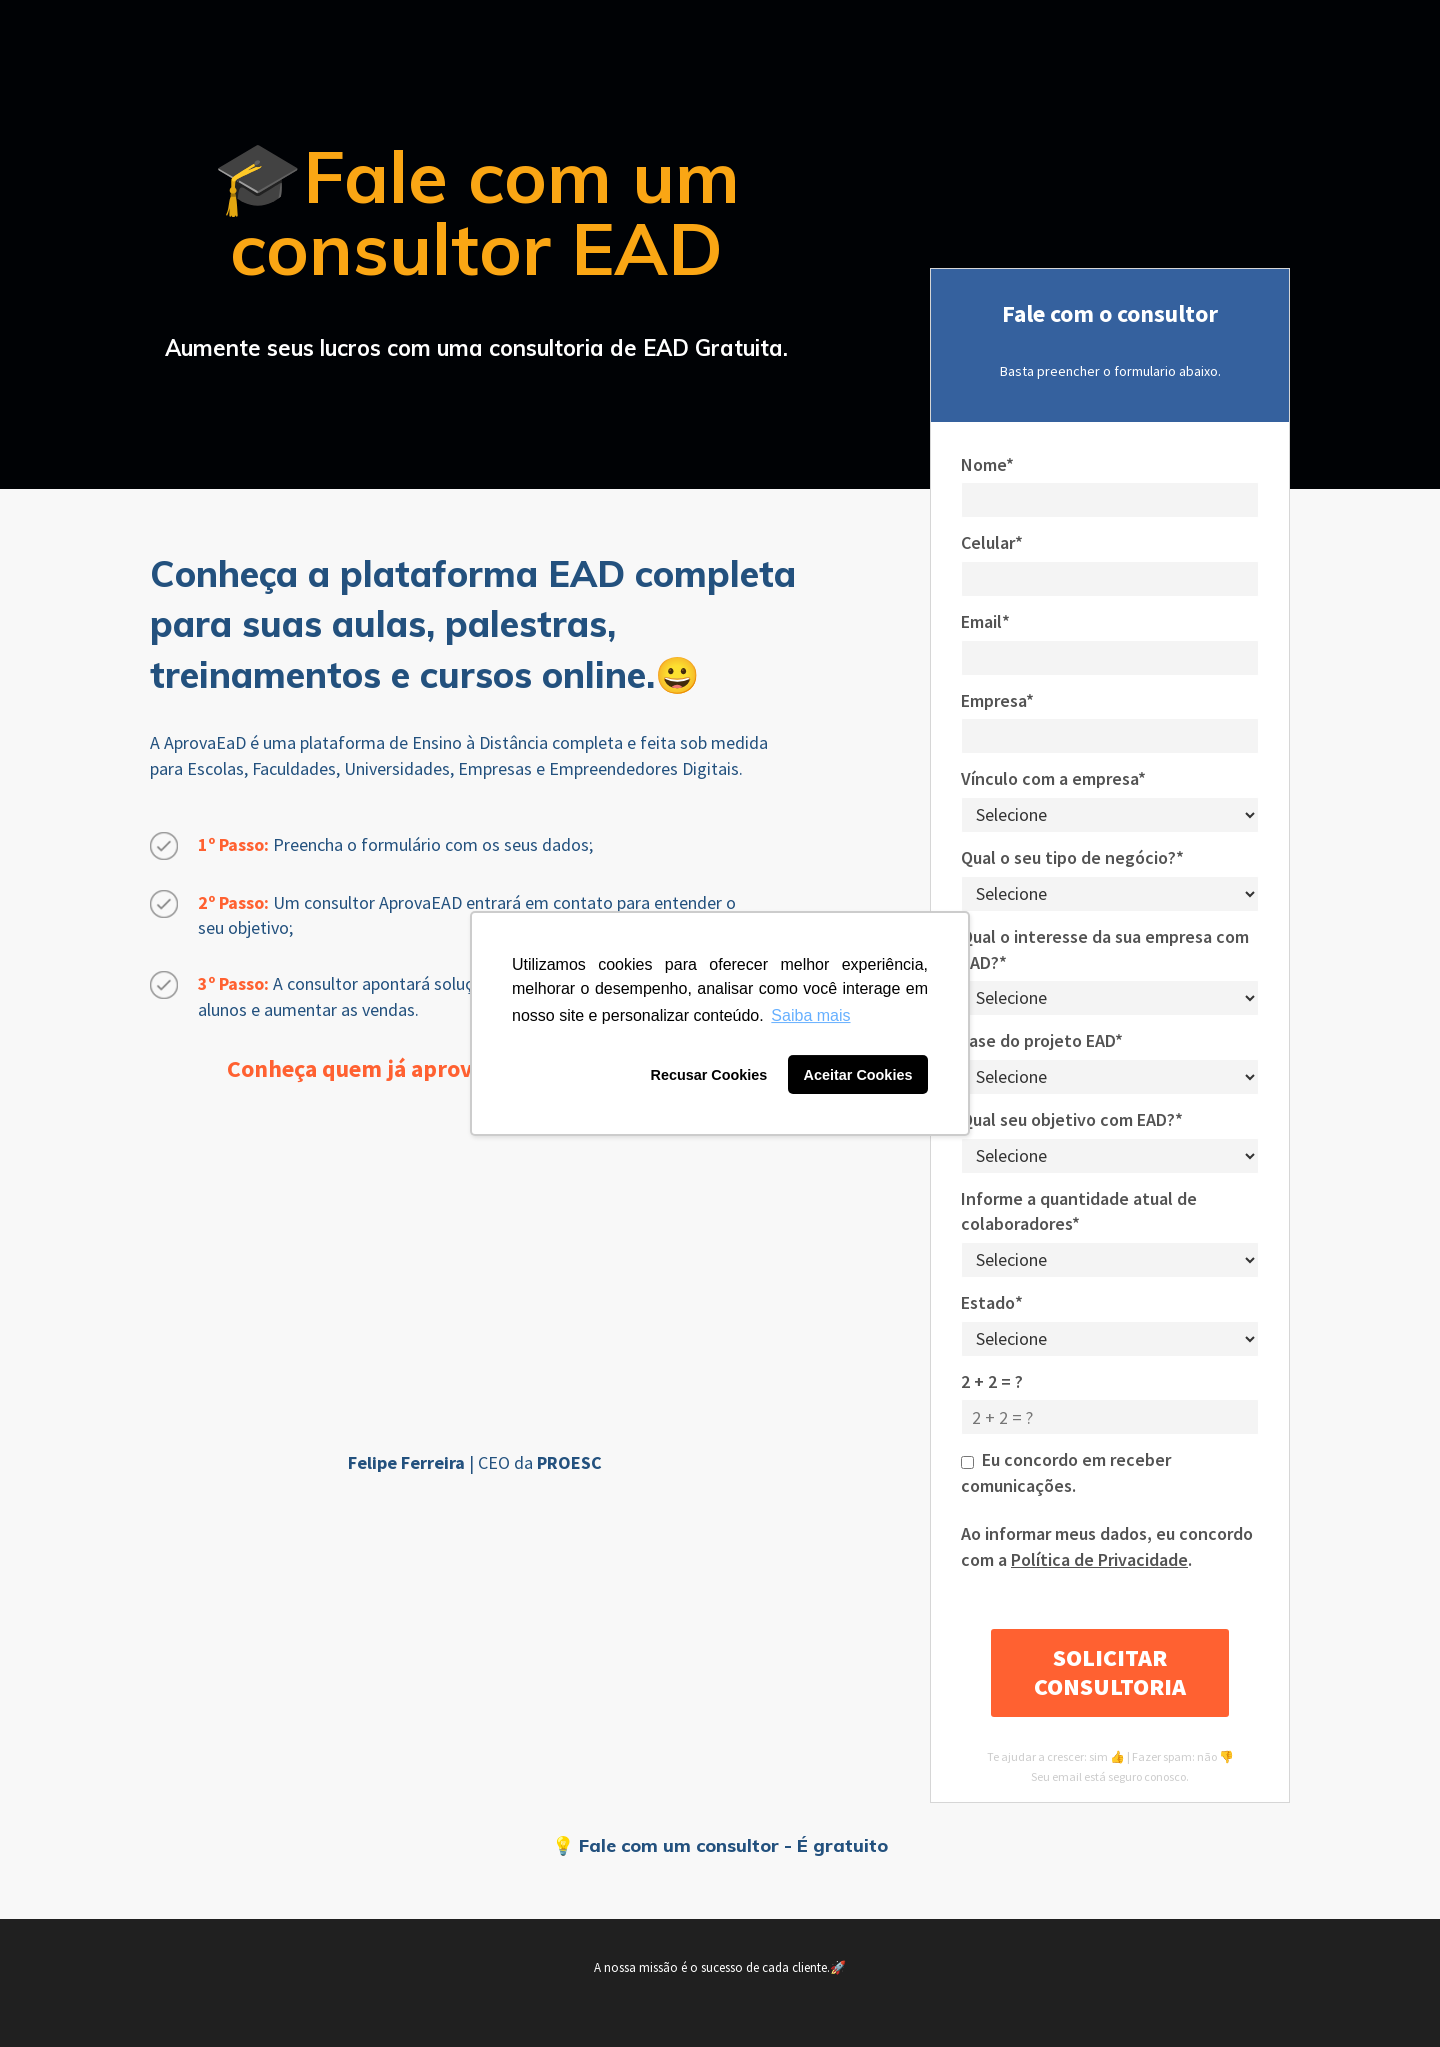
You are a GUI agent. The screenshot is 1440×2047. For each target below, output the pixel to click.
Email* (985, 621)
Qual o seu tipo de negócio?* (1072, 857)
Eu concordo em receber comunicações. (1066, 1472)
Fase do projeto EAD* (1042, 1040)
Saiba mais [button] (810, 1015)
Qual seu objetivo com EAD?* (1072, 1119)
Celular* (992, 542)
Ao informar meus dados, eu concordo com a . (1107, 1546)
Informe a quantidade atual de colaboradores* (1079, 1211)
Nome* (987, 464)
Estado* (992, 1302)
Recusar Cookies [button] (709, 1075)
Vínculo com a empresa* (1053, 778)
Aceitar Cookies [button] (858, 1075)
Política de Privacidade (1099, 1559)
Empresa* (997, 700)
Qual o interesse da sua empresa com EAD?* (1105, 949)
